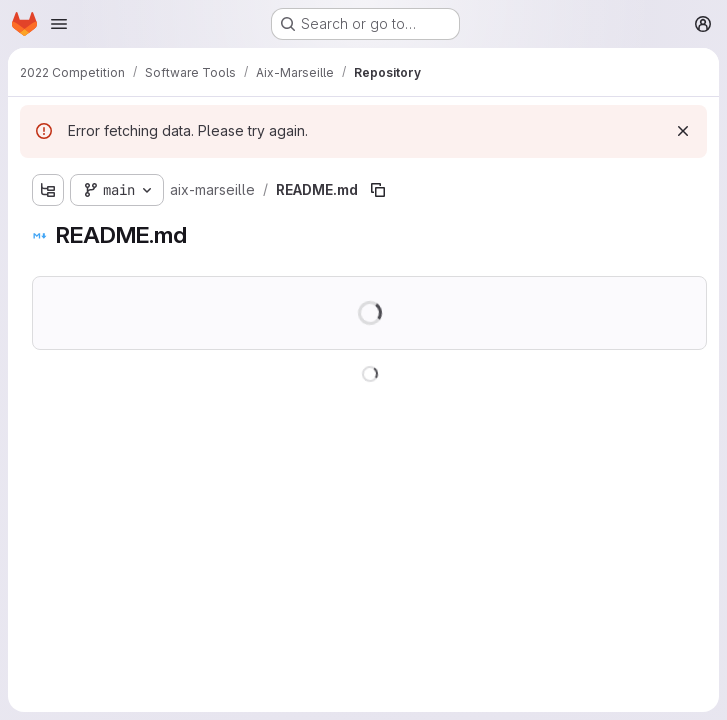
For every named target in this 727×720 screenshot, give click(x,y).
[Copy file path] (378, 190)
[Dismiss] (683, 131)
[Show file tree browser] (48, 190)
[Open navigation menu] (59, 24)
